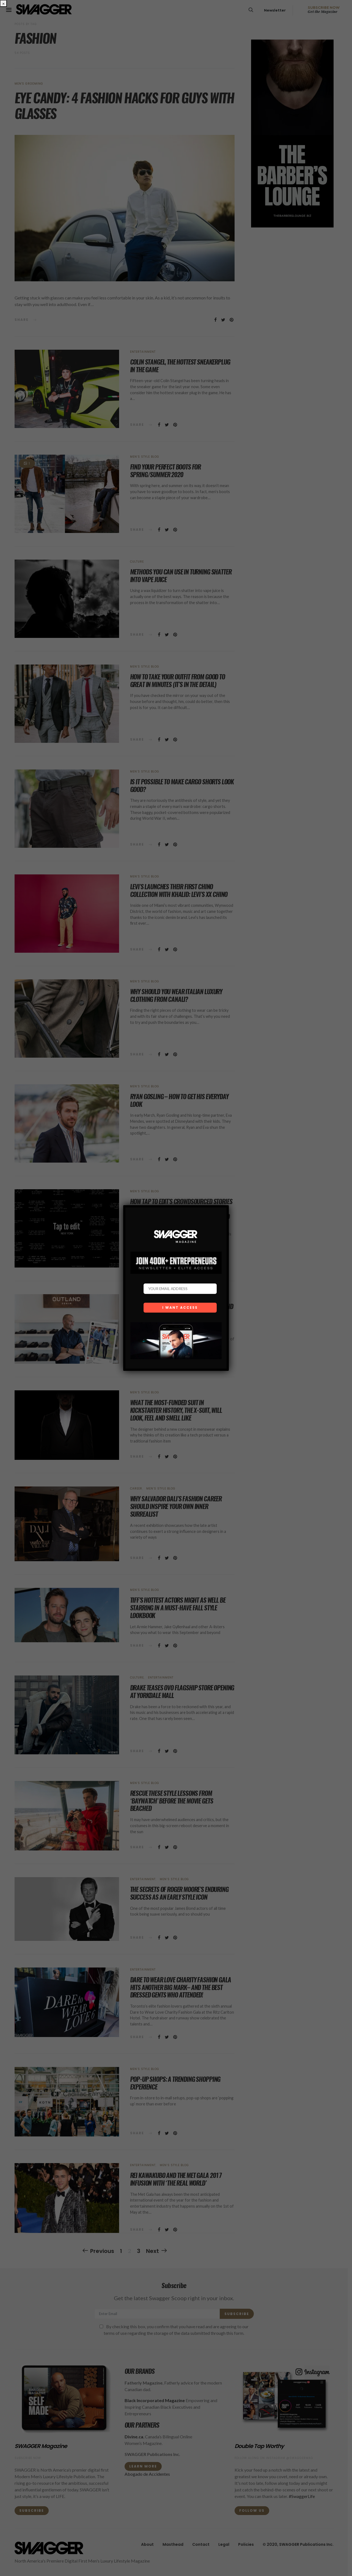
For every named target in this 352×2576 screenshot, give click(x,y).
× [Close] (3, 3)
